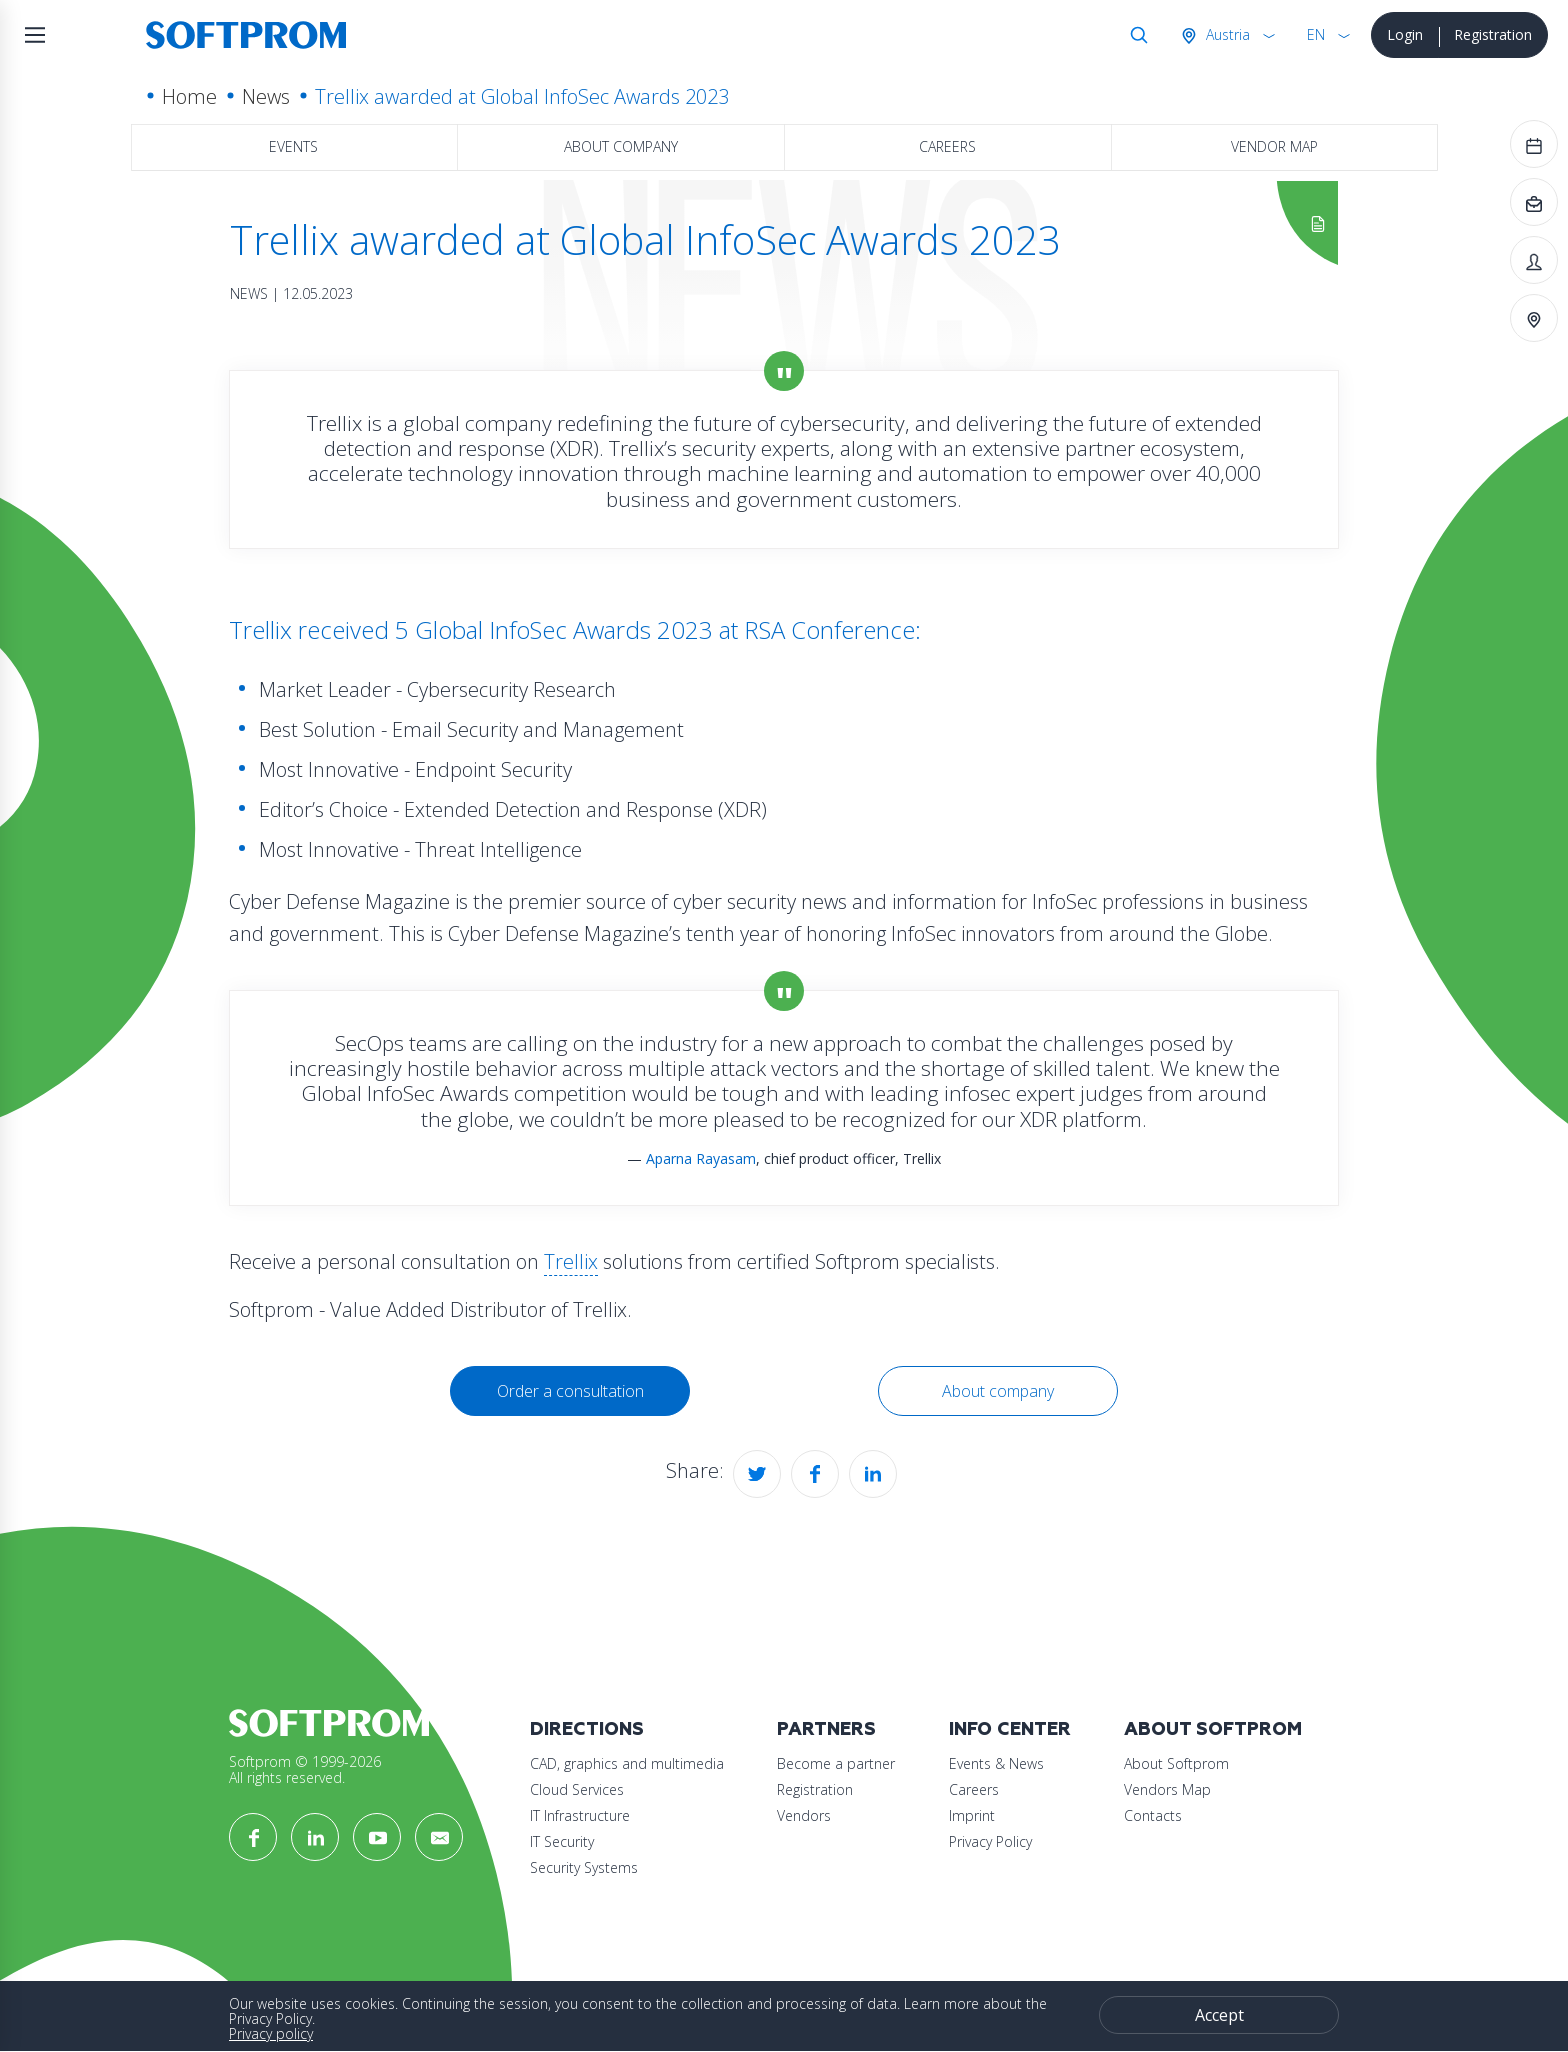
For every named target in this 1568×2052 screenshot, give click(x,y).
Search (1135, 35)
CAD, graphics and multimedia (627, 1763)
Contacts (1153, 1815)
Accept (1219, 2015)
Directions (587, 1729)
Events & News (996, 1763)
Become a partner (836, 1763)
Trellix (571, 1261)
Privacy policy (271, 2033)
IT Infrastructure (580, 1815)
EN (1316, 34)
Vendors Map (1167, 1789)
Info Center (1010, 1729)
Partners (826, 1729)
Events (293, 146)
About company (621, 146)
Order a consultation (570, 1391)
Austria (1226, 34)
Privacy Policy (990, 1841)
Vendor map (1274, 146)
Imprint (972, 1815)
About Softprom (1213, 1729)
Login (1405, 34)
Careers (947, 146)
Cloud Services (577, 1789)
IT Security (562, 1841)
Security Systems (584, 1867)
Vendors (804, 1815)
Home (189, 96)
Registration (1493, 34)
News (266, 96)
